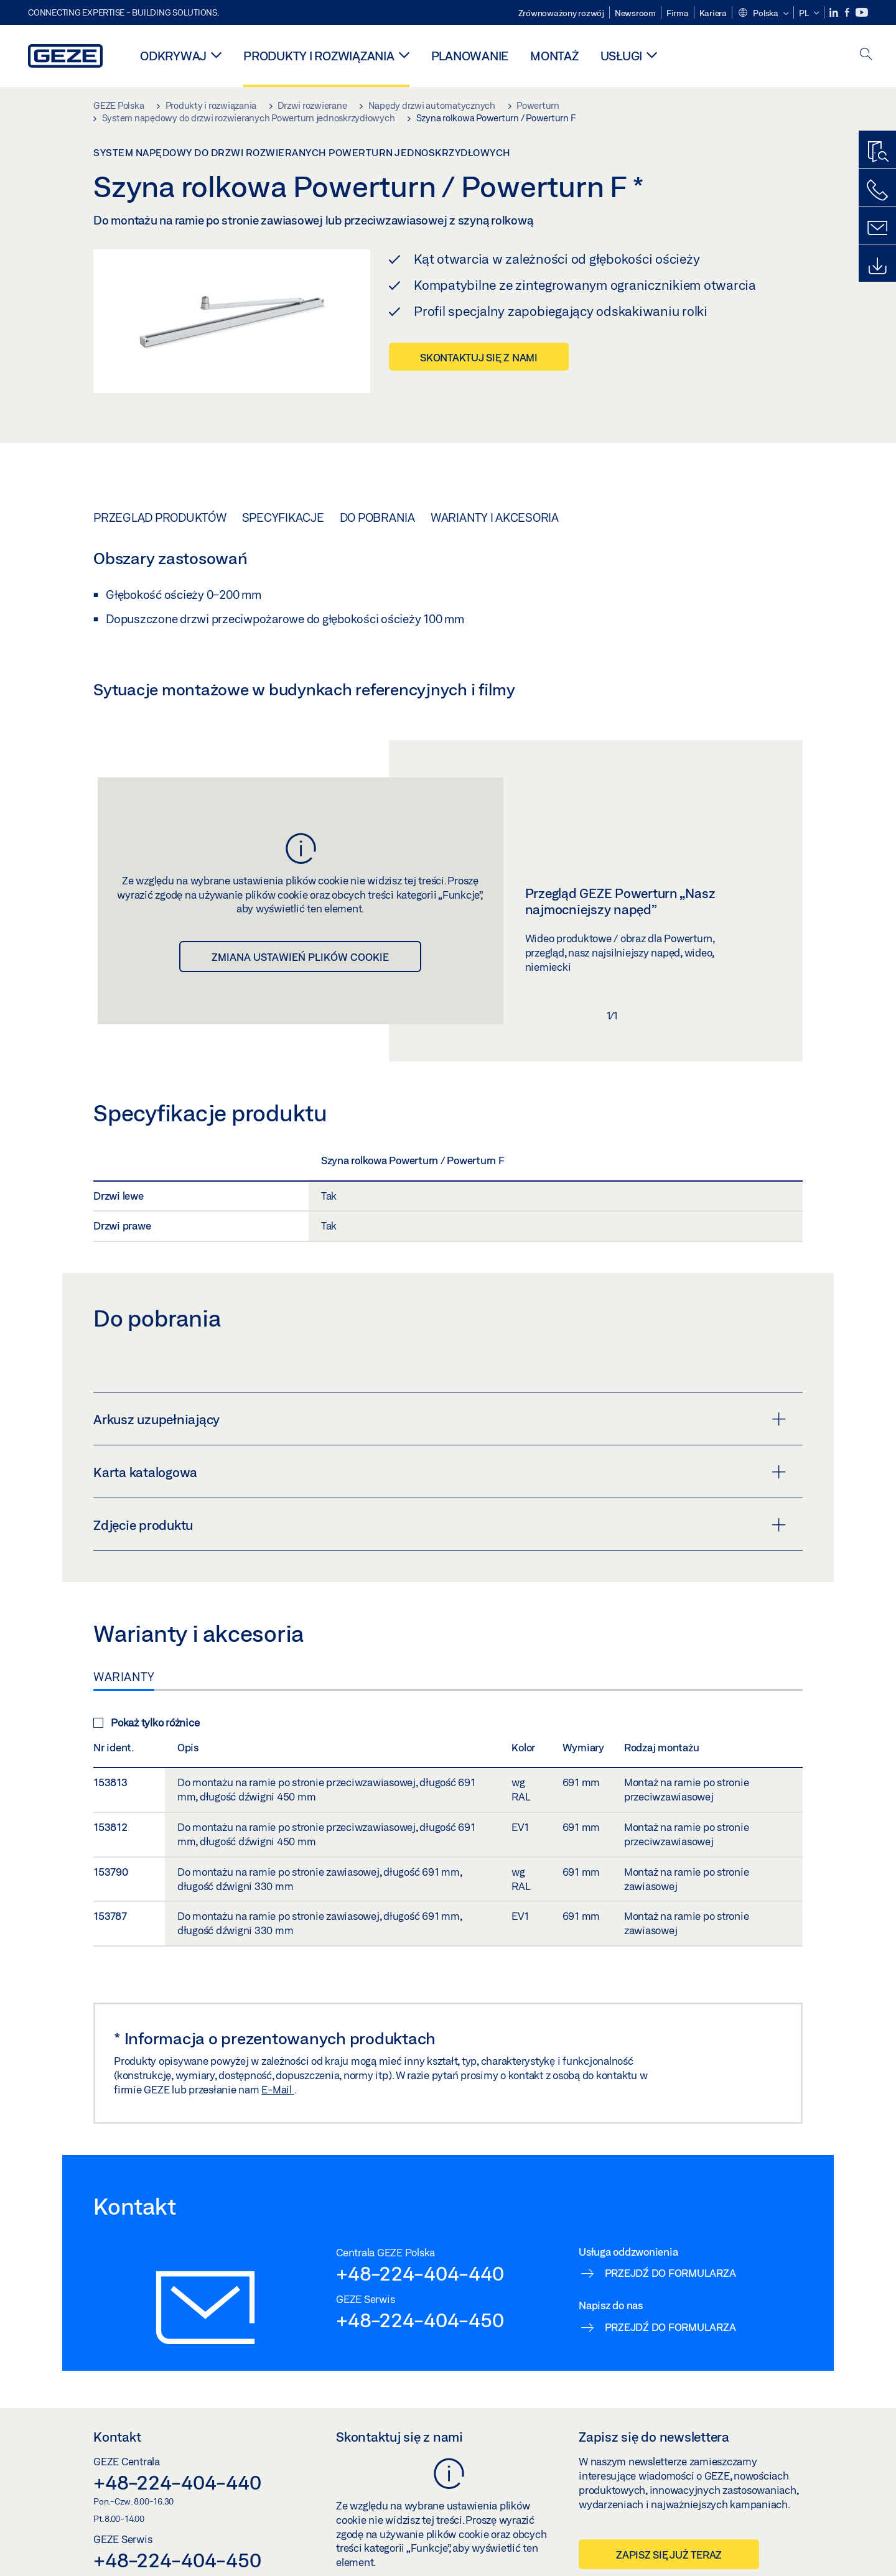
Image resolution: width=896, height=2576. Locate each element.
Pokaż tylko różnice (146, 1722)
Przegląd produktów (159, 517)
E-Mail (277, 2089)
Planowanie (470, 56)
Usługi (621, 56)
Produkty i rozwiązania (318, 56)
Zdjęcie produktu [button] (439, 1524)
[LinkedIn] (834, 12)
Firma (677, 13)
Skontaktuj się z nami (479, 357)
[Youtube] (862, 12)
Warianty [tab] (123, 1677)
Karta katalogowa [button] (439, 1472)
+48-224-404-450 (419, 2320)
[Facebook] (848, 12)
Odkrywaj (173, 56)
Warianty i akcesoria (495, 517)
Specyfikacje (283, 517)
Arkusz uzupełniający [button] (439, 1419)
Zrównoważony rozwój (561, 13)
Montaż (554, 56)
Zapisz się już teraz (669, 2554)
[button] (763, 14)
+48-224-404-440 (419, 2273)
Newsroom (635, 13)
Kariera (713, 13)
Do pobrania (377, 517)
